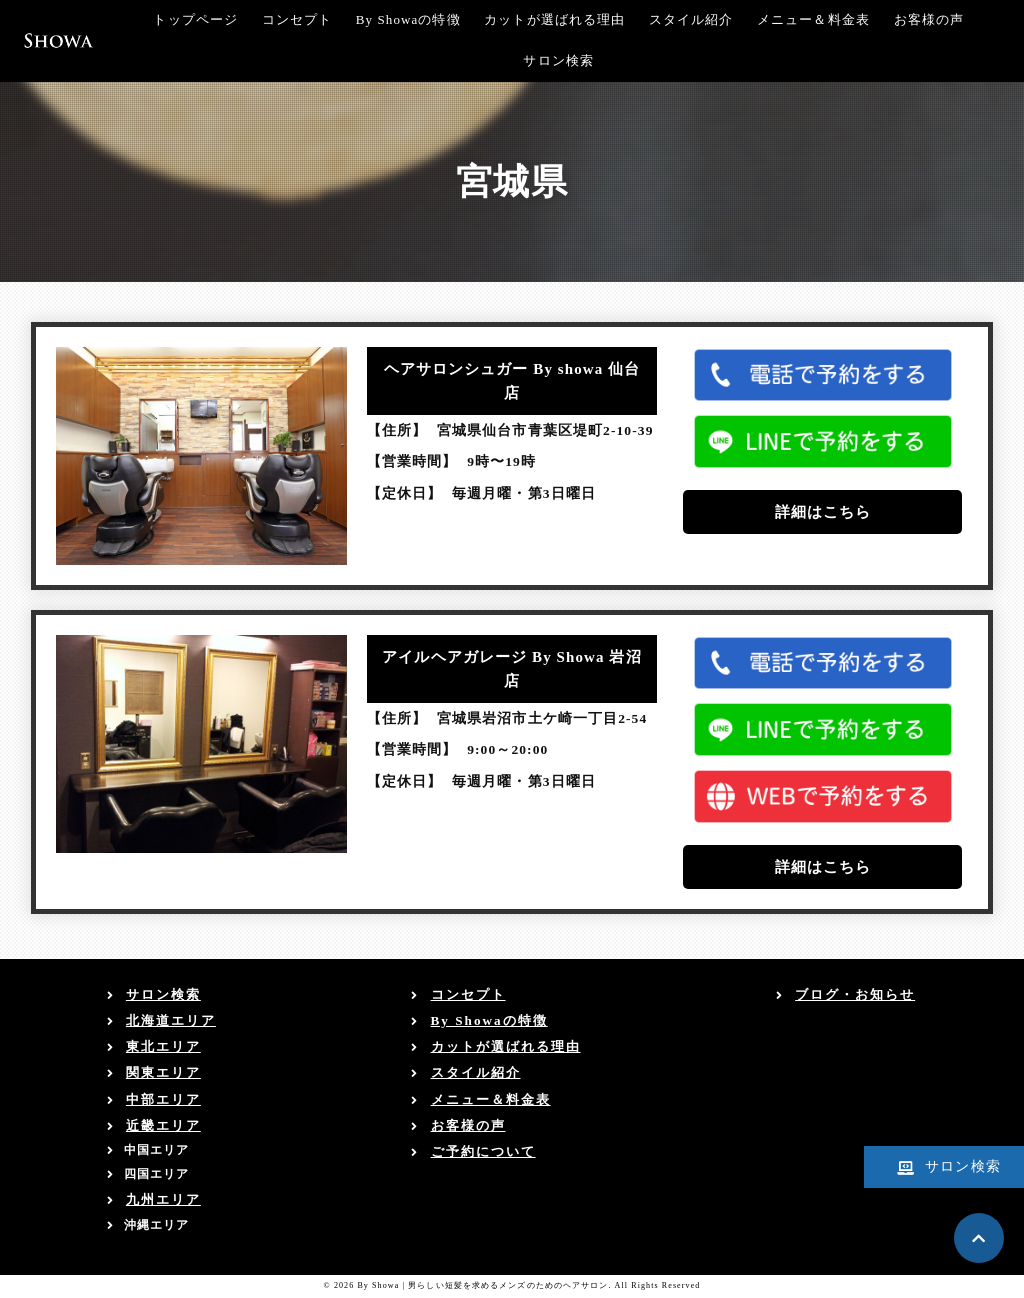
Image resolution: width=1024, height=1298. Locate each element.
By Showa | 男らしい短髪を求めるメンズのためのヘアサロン (482, 1285)
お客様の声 (929, 19)
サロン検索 (558, 60)
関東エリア (163, 1072)
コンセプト (297, 19)
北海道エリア (171, 1020)
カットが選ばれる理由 (554, 19)
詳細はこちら (823, 512)
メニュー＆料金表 (813, 19)
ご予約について (483, 1151)
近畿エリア (163, 1125)
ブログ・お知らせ (855, 994)
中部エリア (163, 1099)
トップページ (195, 19)
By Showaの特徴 (408, 19)
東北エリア (163, 1046)
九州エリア (163, 1199)
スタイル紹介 (691, 19)
